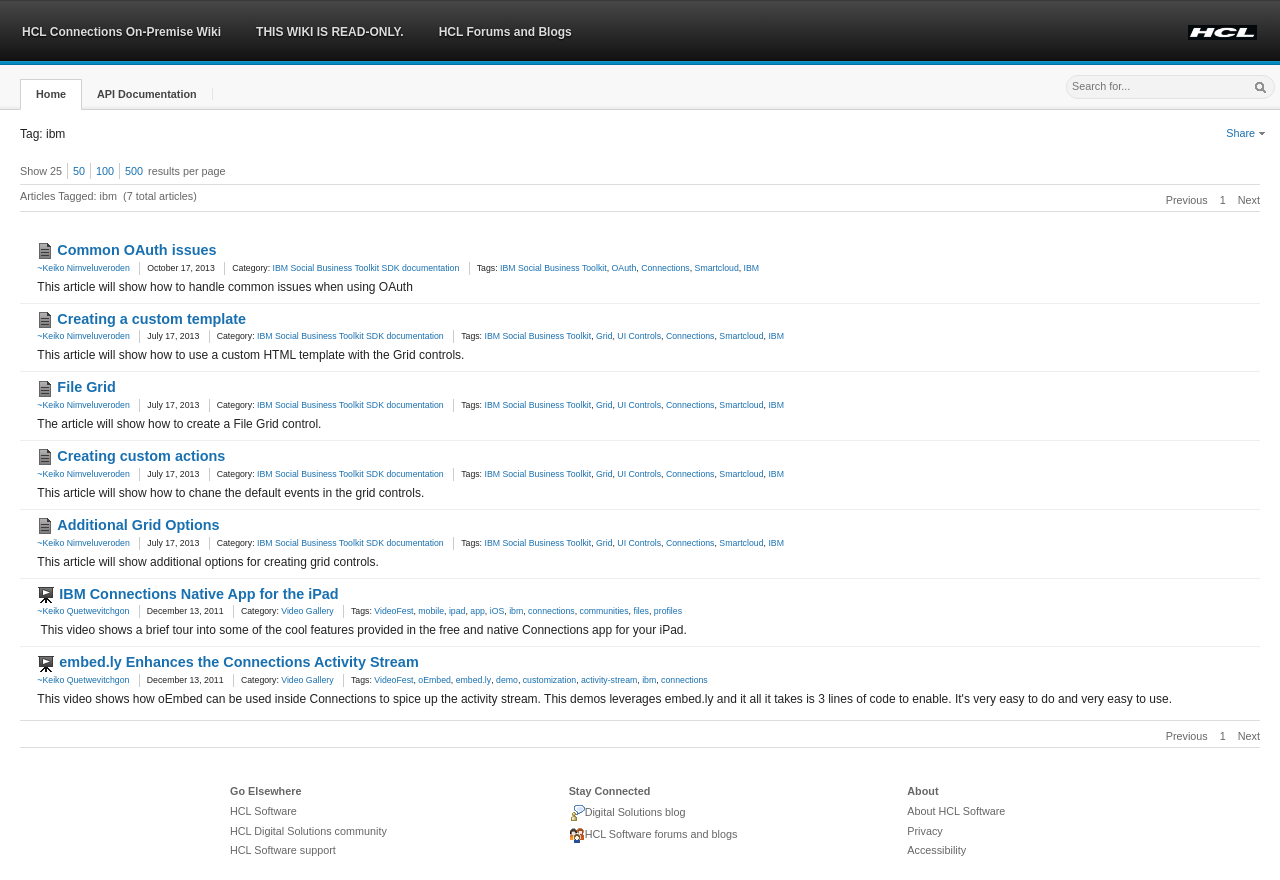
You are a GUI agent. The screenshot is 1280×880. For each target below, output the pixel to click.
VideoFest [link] (393, 611)
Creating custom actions (141, 456)
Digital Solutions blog (627, 813)
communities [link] (604, 611)
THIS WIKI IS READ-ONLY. (330, 32)
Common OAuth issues (136, 250)
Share (1246, 133)
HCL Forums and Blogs (505, 32)
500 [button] (134, 171)
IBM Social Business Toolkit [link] (553, 268)
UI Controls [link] (639, 336)
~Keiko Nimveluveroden (83, 268)
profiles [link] (668, 611)
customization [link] (549, 680)
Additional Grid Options (138, 525)
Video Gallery (307, 611)
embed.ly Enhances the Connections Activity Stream (238, 662)
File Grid (86, 387)
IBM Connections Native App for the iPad (198, 594)
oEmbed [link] (434, 680)
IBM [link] (752, 268)
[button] (51, 94)
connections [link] (551, 611)
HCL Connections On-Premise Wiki (121, 32)
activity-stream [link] (609, 680)
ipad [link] (457, 611)
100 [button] (105, 171)
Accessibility (936, 850)
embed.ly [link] (473, 680)
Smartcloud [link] (717, 268)
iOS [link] (497, 611)
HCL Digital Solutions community (308, 831)
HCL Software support (283, 850)
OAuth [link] (624, 268)
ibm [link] (516, 611)
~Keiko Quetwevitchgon (83, 611)
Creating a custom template (151, 319)
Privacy (924, 831)
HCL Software (263, 811)
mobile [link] (431, 611)
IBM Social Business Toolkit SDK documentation (366, 268)
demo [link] (507, 680)
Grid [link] (604, 336)
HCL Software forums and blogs (653, 836)
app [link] (477, 611)
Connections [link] (665, 268)
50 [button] (79, 171)
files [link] (641, 611)
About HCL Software (956, 811)
